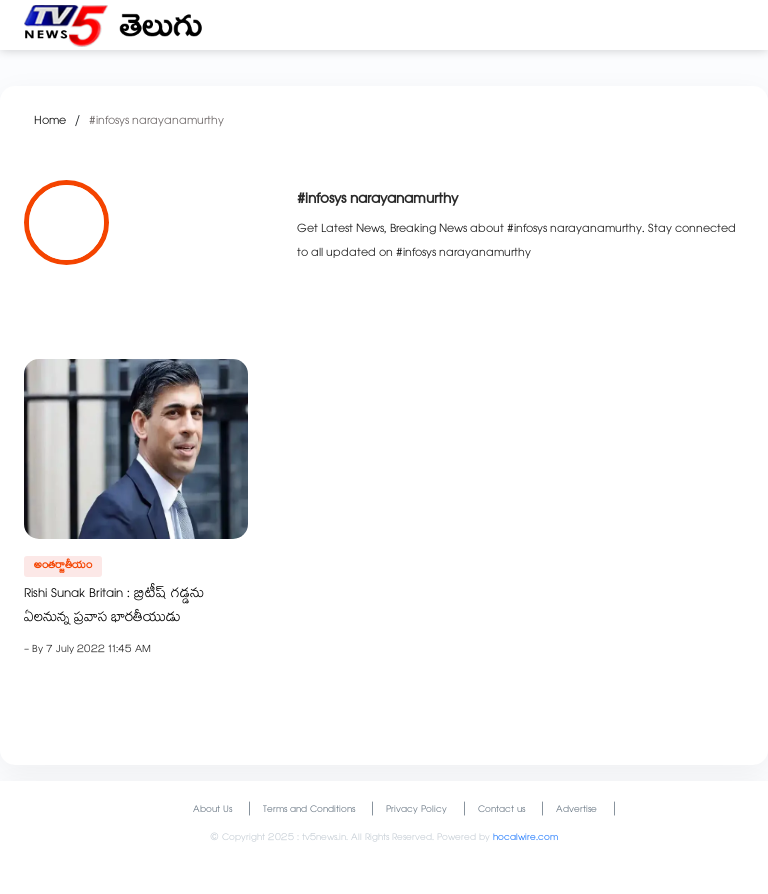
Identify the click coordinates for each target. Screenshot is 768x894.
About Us (212, 810)
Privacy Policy (416, 810)
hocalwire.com (525, 838)
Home (50, 122)
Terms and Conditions (309, 810)
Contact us (501, 810)
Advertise (576, 810)
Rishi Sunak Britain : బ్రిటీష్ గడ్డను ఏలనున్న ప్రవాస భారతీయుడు (114, 607)
